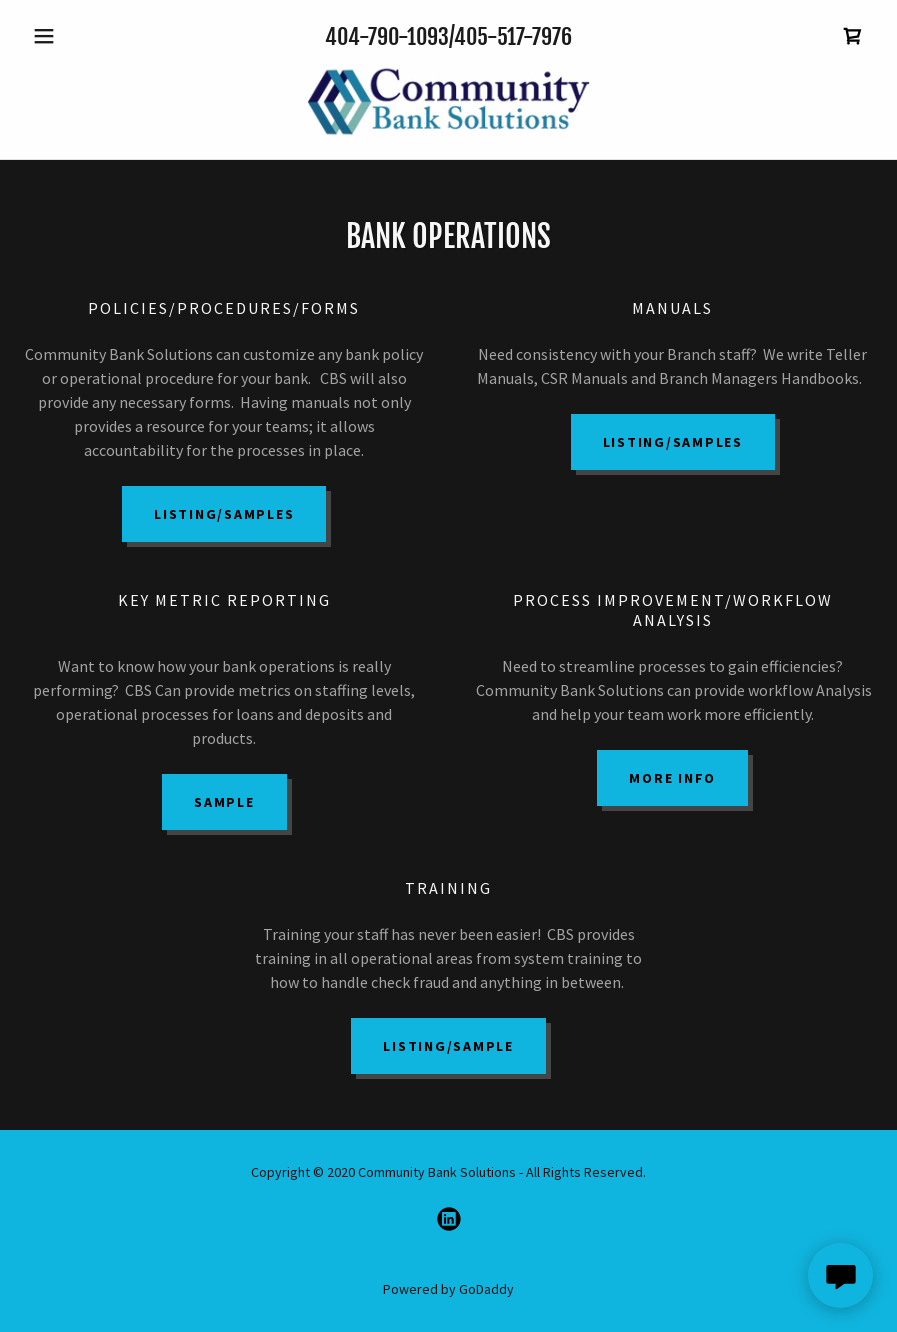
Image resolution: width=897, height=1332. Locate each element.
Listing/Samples (224, 514)
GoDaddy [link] (486, 1289)
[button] (87, 36)
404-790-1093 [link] (387, 36)
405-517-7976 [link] (513, 36)
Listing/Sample (448, 1046)
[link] (853, 36)
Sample (224, 802)
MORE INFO (672, 778)
